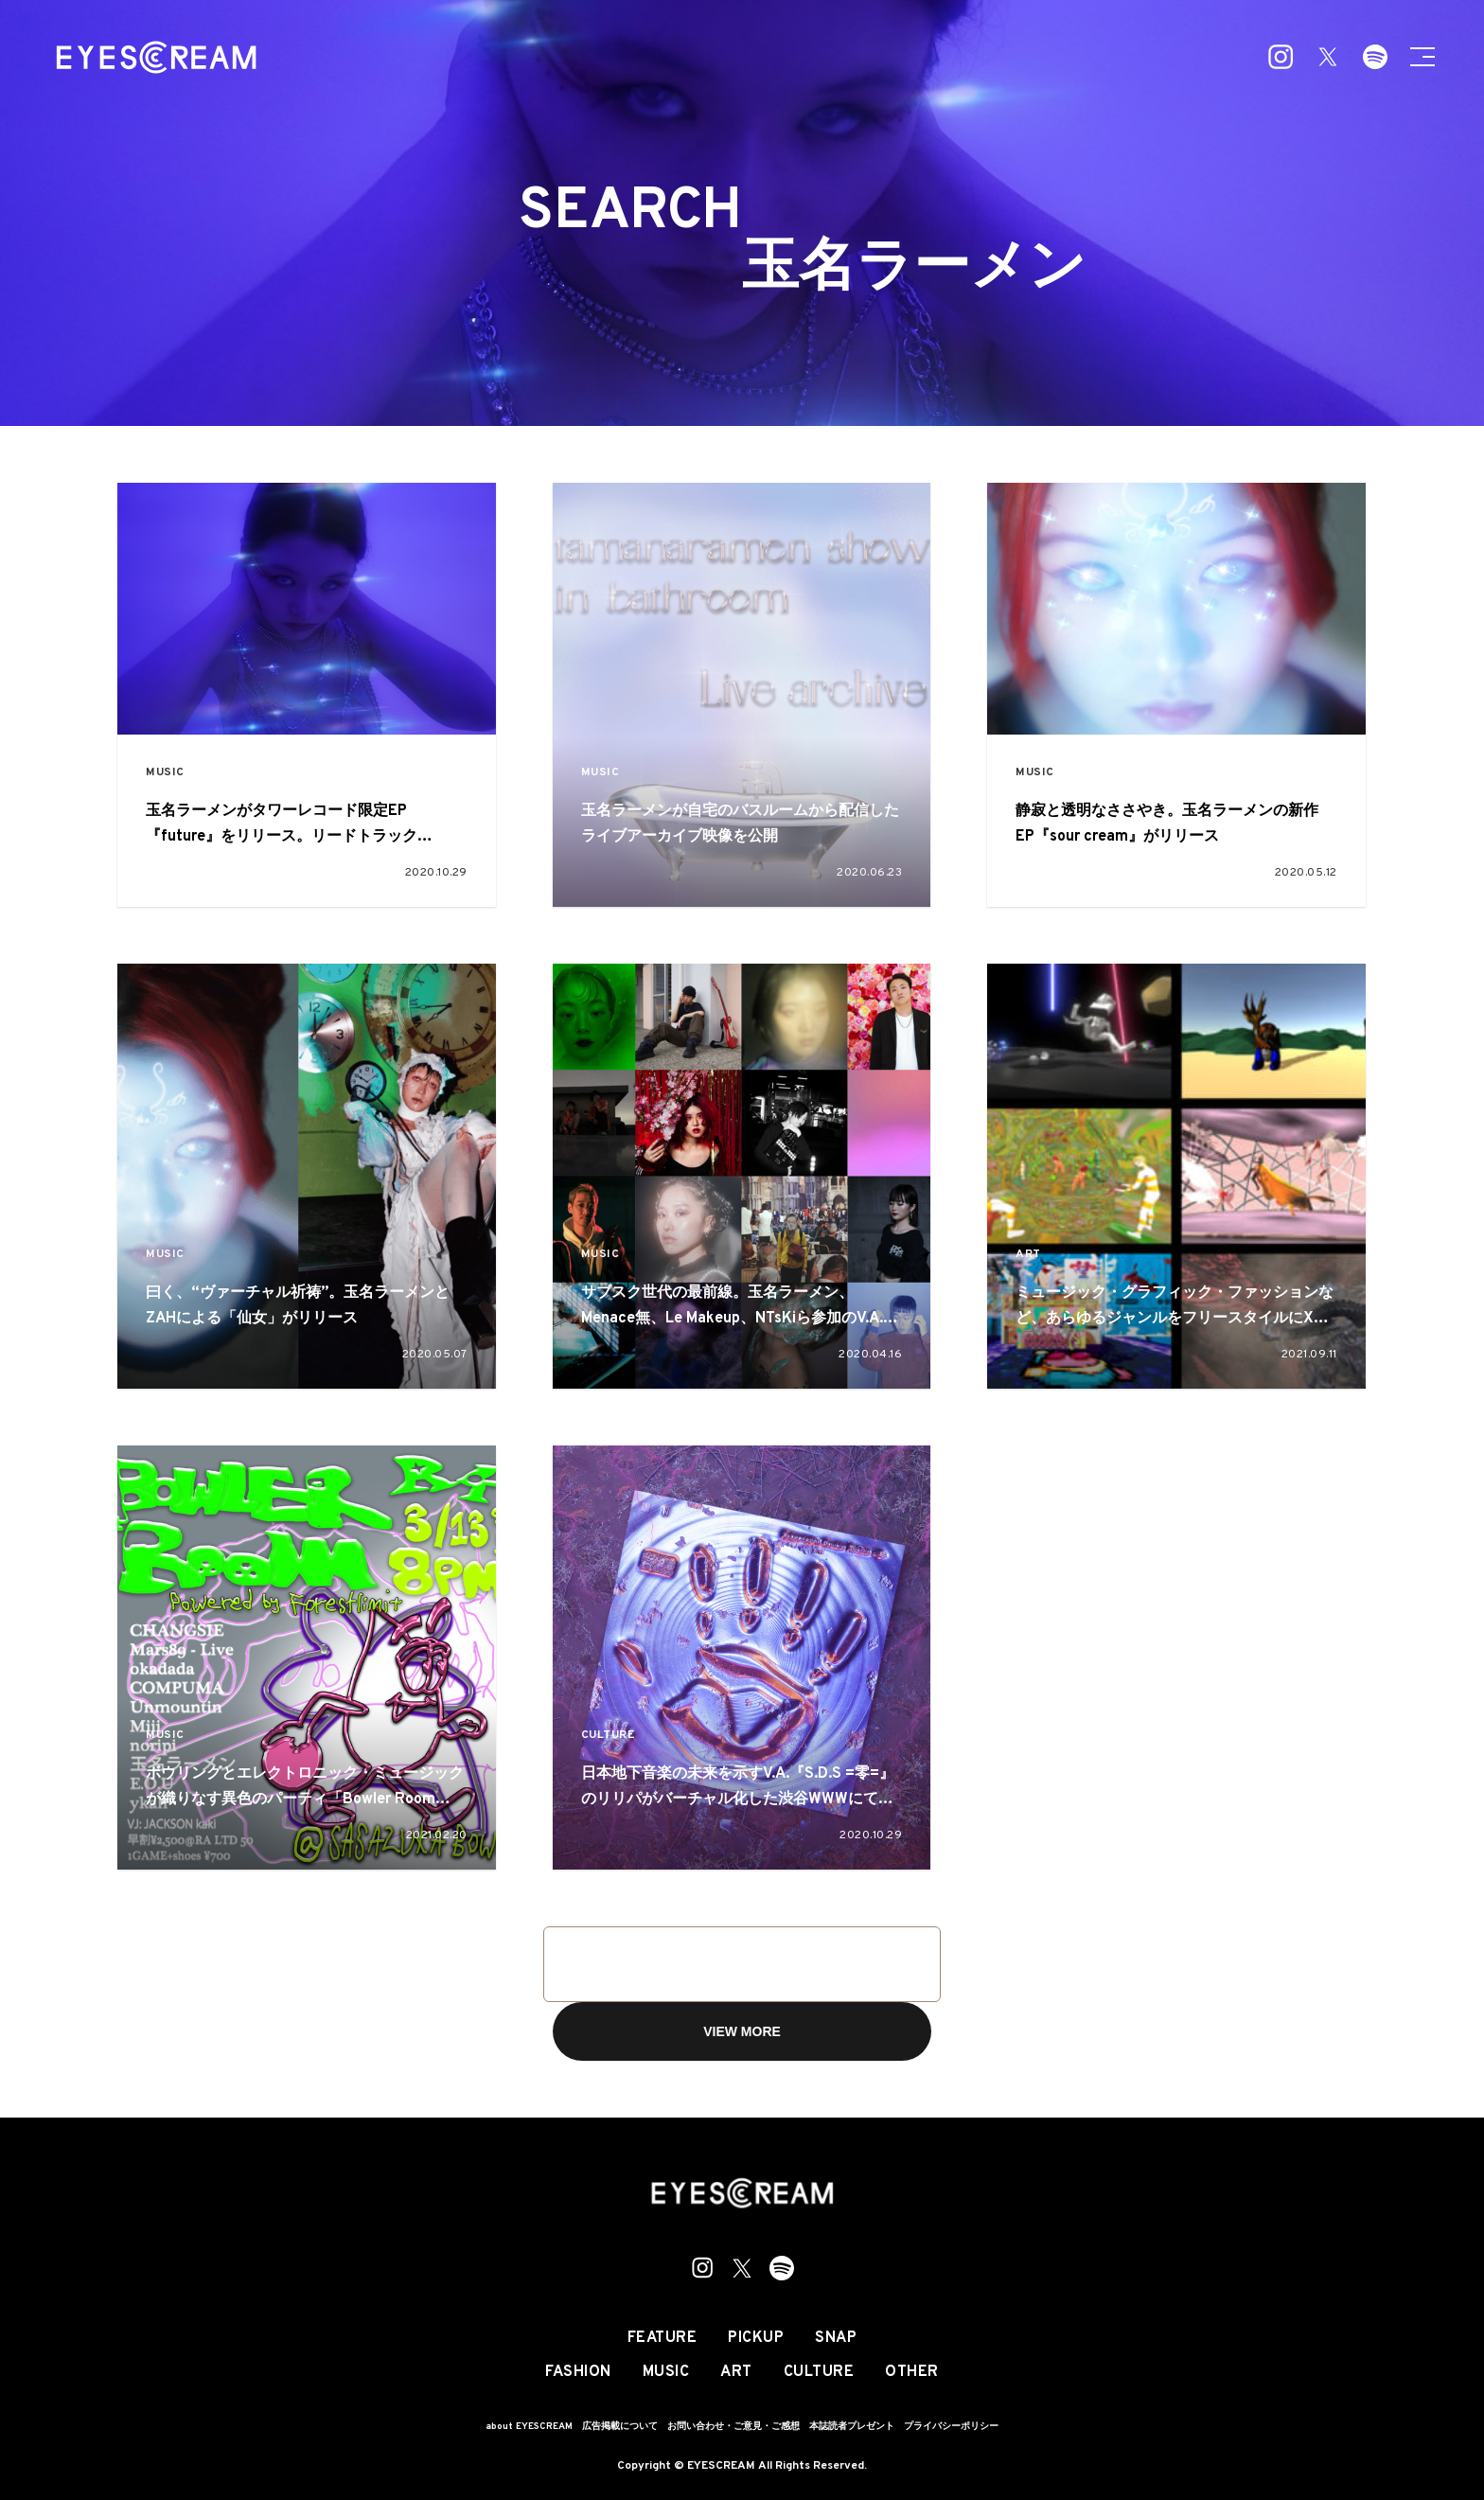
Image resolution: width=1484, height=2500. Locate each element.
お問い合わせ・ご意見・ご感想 (733, 2426)
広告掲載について (620, 2426)
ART (1028, 1255)
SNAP (836, 2338)
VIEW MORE (742, 2031)
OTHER (912, 2372)
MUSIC (165, 773)
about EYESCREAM (529, 2426)
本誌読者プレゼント (851, 2426)
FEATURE (662, 2338)
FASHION (578, 2372)
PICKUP (756, 2338)
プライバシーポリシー (951, 2426)
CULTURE (608, 1736)
